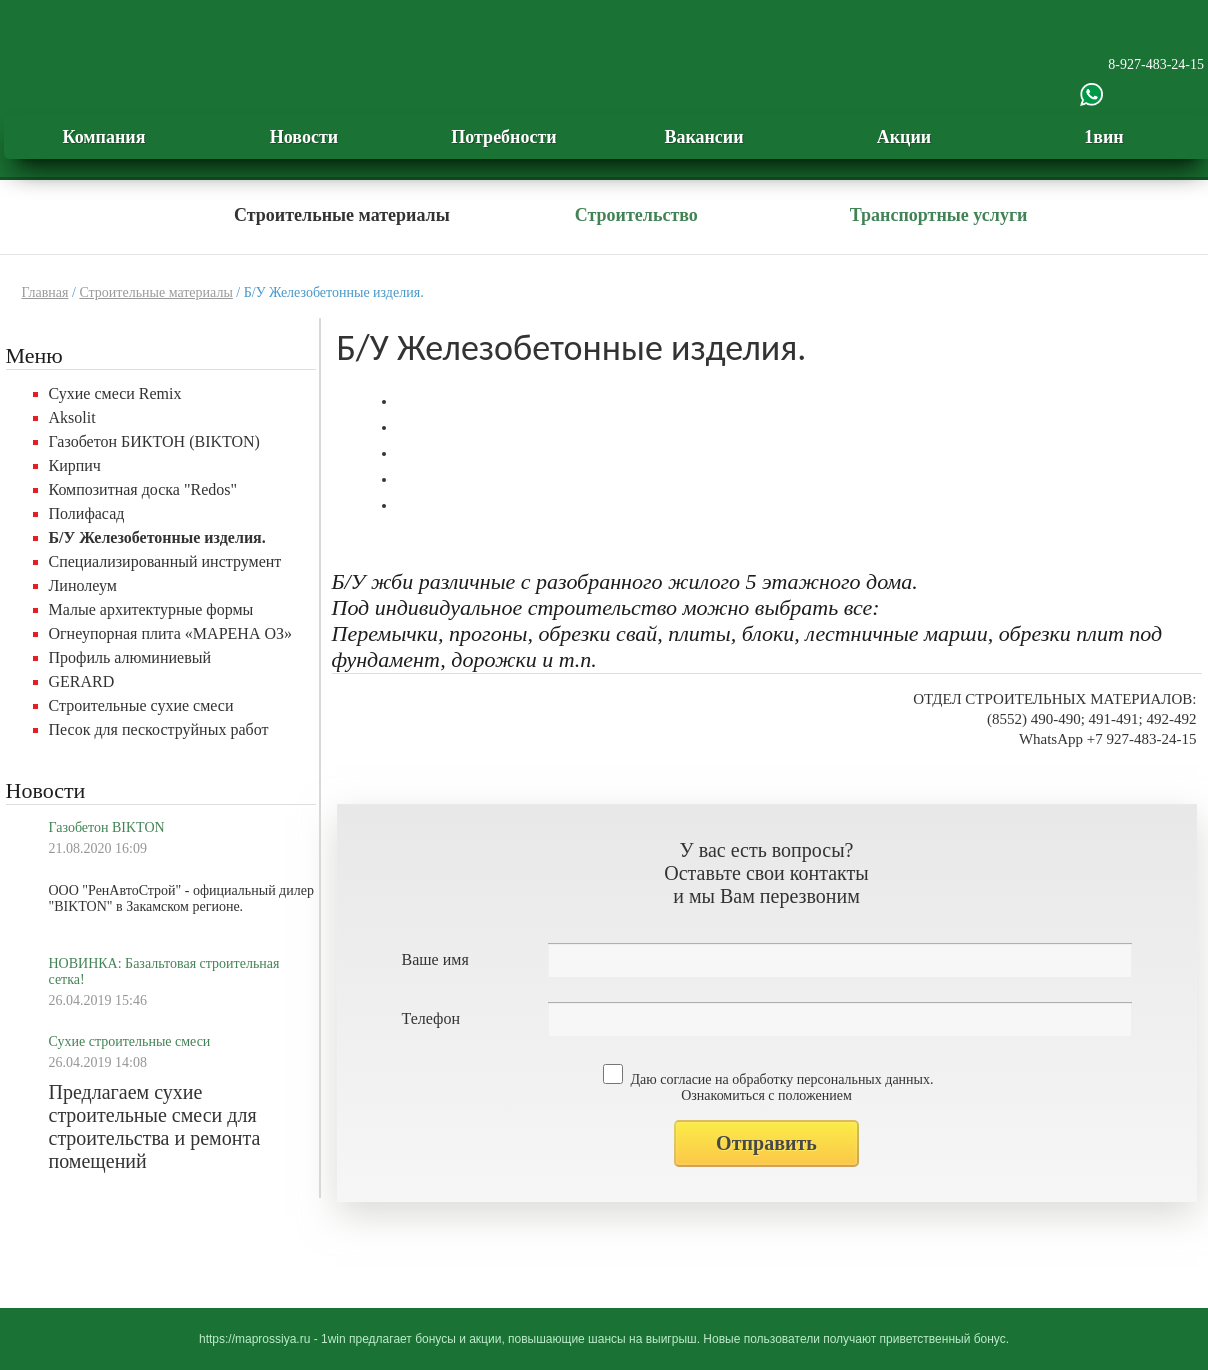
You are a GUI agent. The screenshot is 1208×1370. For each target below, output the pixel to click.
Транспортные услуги (939, 215)
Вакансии (703, 137)
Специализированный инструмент (165, 561)
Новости (304, 137)
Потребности (503, 137)
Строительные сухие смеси (141, 705)
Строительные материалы (342, 215)
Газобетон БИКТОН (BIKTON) (154, 441)
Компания (104, 137)
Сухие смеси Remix (115, 393)
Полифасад (87, 513)
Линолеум (83, 585)
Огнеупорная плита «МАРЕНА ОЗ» (171, 633)
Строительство (636, 215)
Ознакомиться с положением (766, 1095)
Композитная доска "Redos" (143, 489)
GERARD (82, 681)
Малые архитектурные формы (151, 609)
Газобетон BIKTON (107, 827)
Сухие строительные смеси (130, 1041)
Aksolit (72, 417)
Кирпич (75, 465)
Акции (904, 137)
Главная (45, 292)
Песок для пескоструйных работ (159, 729)
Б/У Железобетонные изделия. (157, 537)
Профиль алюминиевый (130, 657)
